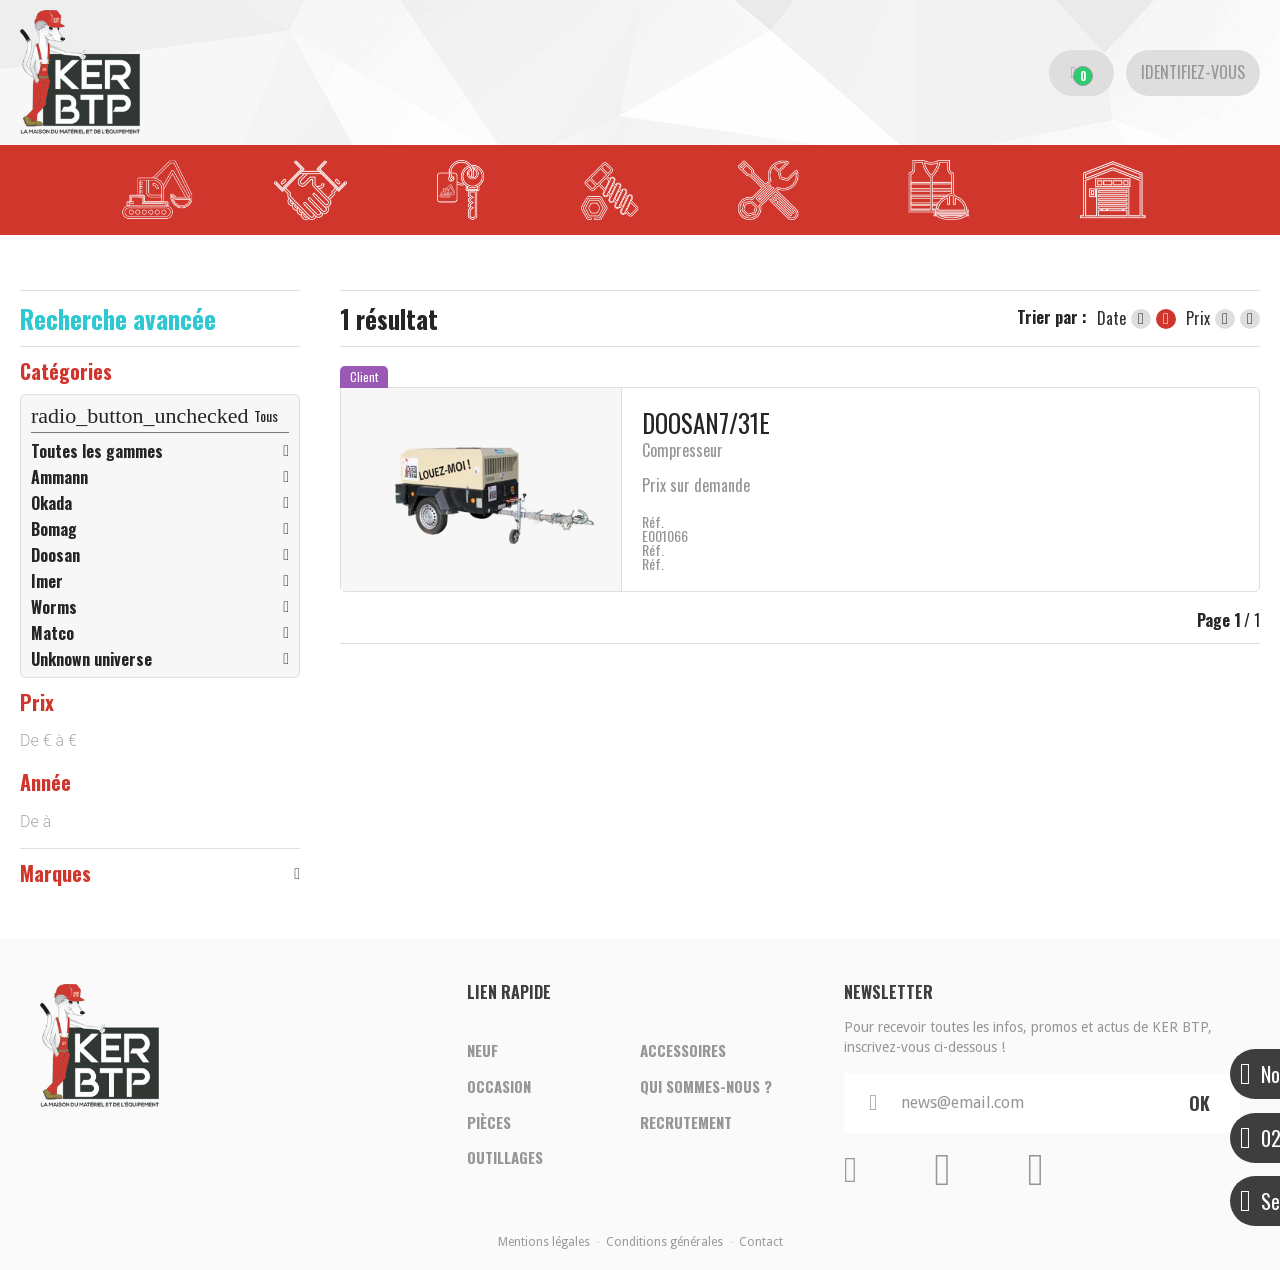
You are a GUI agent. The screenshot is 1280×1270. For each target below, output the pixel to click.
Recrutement (686, 1124)
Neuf (482, 1048)
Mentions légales (544, 1242)
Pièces (489, 1124)
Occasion (499, 1086)
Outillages (505, 1162)
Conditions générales (664, 1242)
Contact (761, 1242)
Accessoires (683, 1048)
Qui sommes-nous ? (706, 1086)
